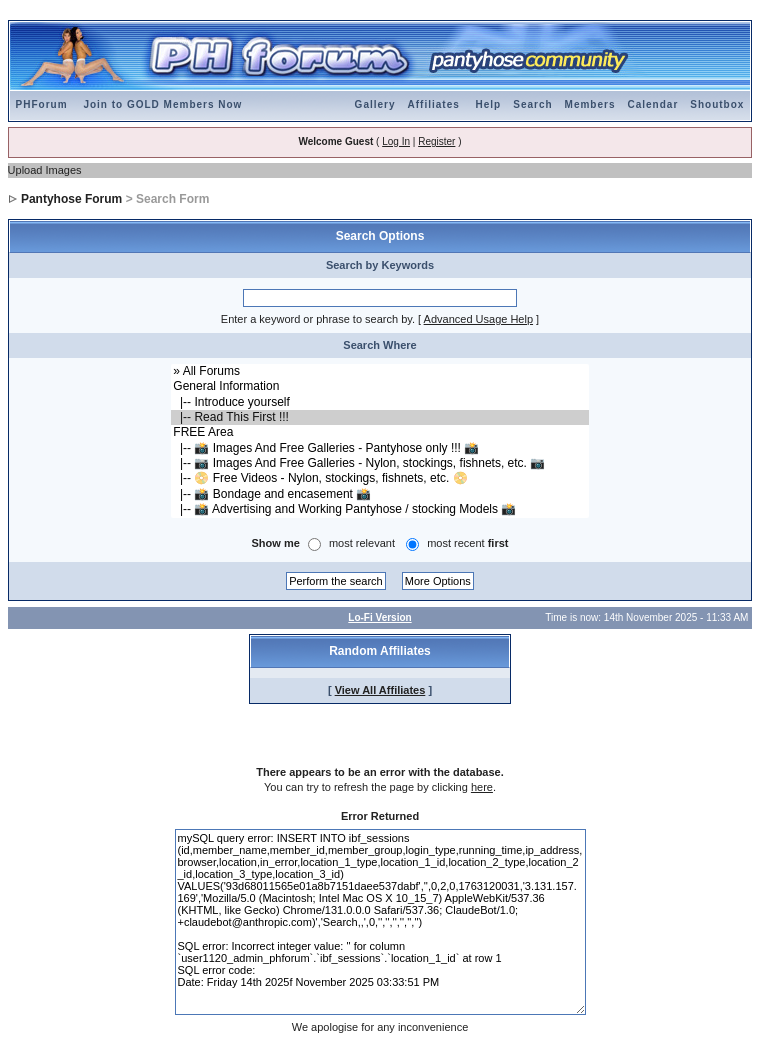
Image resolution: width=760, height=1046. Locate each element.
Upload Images (45, 170)
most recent (467, 543)
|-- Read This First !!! (379, 417)
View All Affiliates (380, 690)
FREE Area (379, 432)
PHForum (42, 104)
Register (436, 141)
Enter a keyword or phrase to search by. (318, 319)
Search (532, 104)
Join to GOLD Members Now (162, 104)
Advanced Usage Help (478, 319)
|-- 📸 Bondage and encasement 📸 (379, 494)
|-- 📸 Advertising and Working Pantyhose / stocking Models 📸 (379, 509)
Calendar (652, 104)
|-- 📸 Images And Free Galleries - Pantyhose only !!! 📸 (379, 448)
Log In (396, 141)
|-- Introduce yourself (379, 402)
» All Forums (379, 371)
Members (590, 104)
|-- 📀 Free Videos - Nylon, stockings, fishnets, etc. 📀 (379, 478)
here (482, 787)
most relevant (362, 543)
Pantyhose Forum (71, 199)
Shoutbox (717, 104)
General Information (379, 386)
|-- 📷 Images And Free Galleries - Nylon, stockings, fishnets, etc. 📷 (379, 463)
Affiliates (434, 104)
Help (489, 104)
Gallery (375, 104)
